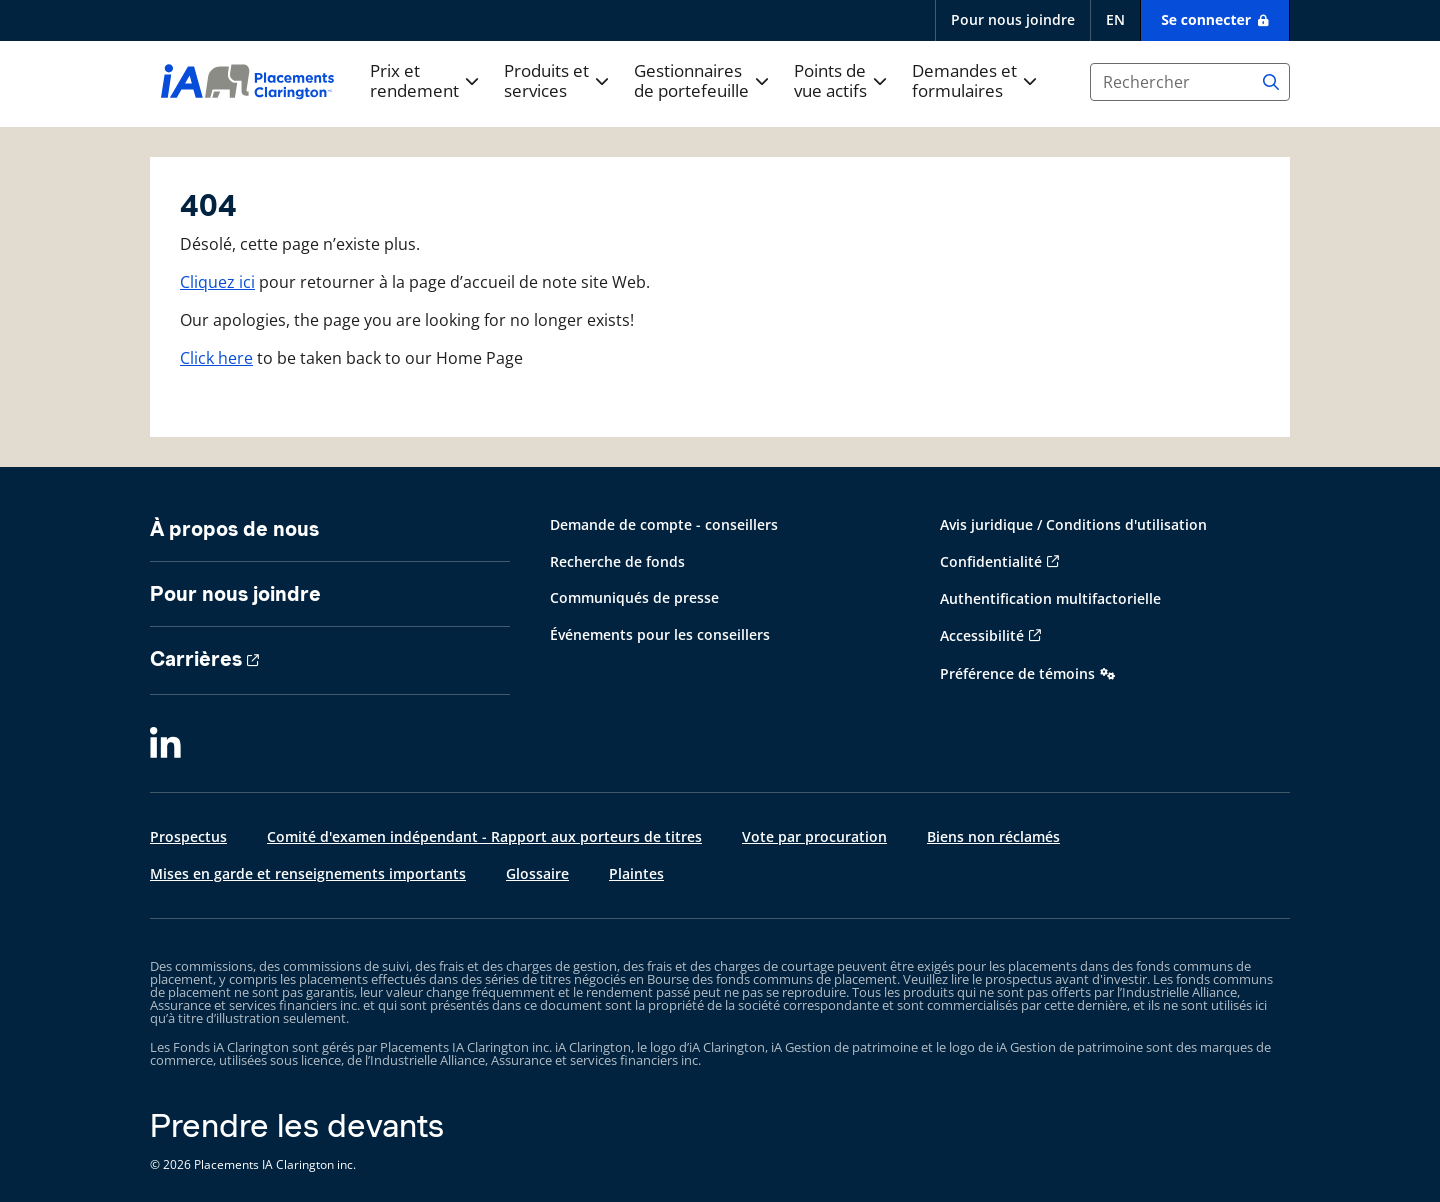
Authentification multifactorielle (1050, 598)
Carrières (196, 659)
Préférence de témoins (1017, 673)
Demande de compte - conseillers (664, 524)
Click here (216, 358)
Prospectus (188, 836)
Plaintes (636, 873)
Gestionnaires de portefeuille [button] (691, 81)
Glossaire (537, 873)
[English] (1115, 20)
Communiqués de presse (634, 597)
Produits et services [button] (546, 81)
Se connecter (1208, 19)
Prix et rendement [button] (414, 81)
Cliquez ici (217, 282)
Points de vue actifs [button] (830, 81)
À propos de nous (234, 529)
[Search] (1271, 82)
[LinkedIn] (165, 745)
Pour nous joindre (1013, 19)
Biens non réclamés (993, 836)
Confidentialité (991, 561)
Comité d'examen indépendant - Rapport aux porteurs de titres (484, 836)
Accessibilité (982, 635)
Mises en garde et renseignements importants (308, 873)
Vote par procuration (814, 836)
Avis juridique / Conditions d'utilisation (1073, 524)
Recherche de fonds (617, 561)
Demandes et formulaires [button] (964, 81)
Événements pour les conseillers (660, 634)
